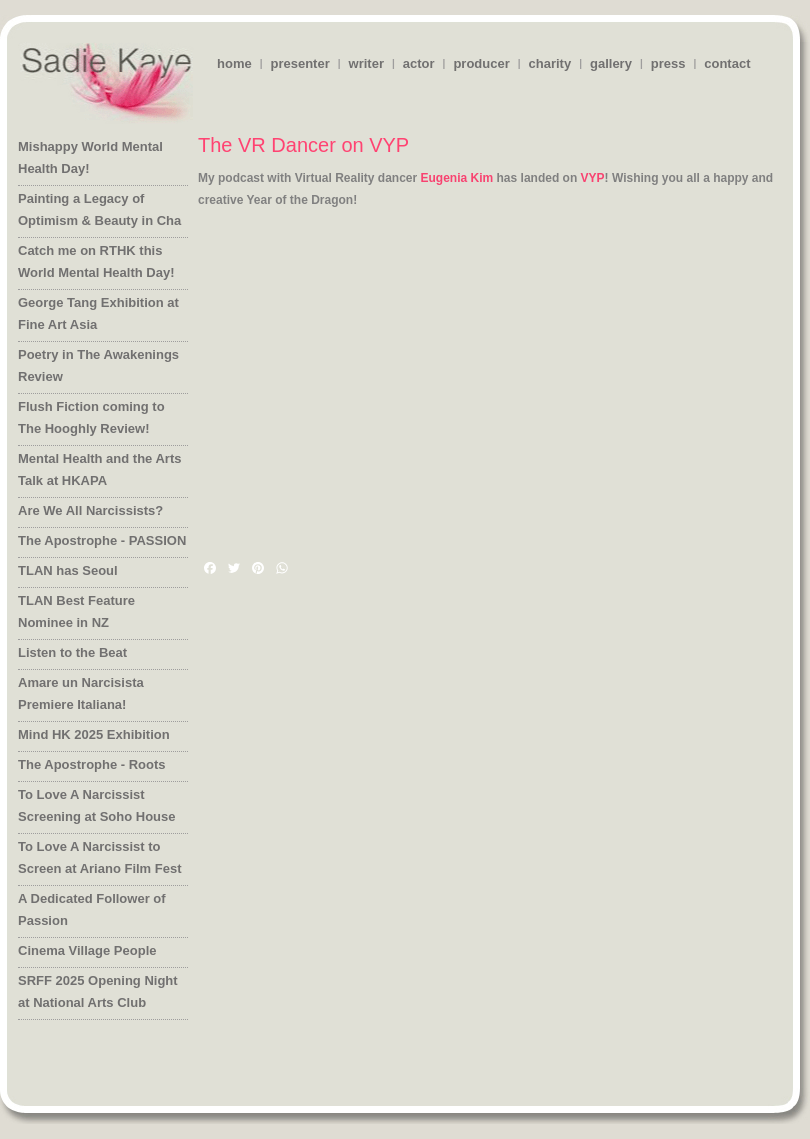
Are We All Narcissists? (90, 510)
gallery (611, 63)
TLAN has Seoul (68, 570)
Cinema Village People (87, 950)
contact (727, 63)
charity (550, 63)
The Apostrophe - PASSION (102, 540)
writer (366, 63)
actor (419, 63)
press (668, 63)
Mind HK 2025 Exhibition (94, 734)
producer (481, 63)
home (234, 63)
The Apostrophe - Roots (92, 764)
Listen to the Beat (72, 652)
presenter (299, 63)
